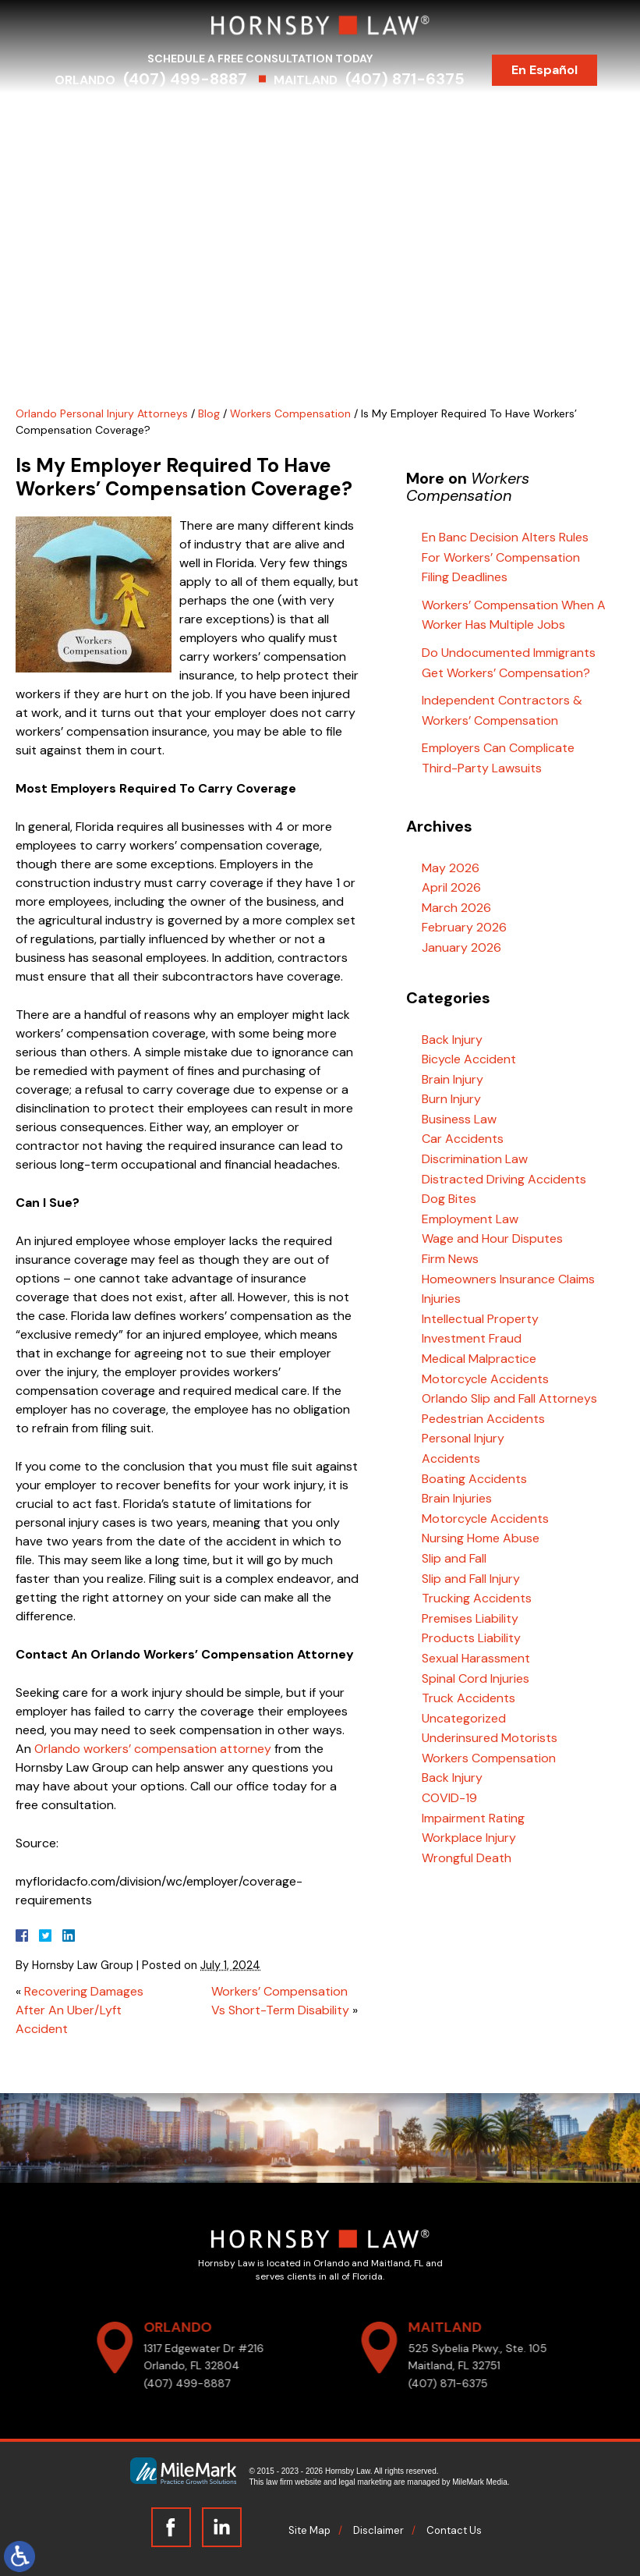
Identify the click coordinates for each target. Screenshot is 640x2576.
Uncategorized (464, 1718)
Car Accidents (463, 1138)
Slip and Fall (454, 1558)
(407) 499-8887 (198, 79)
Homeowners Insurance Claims (508, 1279)
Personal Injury (463, 1438)
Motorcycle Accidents (485, 1379)
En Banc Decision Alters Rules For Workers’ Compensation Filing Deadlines (505, 557)
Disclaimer (378, 2530)
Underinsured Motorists (489, 1738)
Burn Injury (451, 1099)
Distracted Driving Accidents (504, 1179)
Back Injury (452, 1039)
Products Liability (471, 1638)
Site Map (309, 2530)
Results (402, 115)
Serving (335, 115)
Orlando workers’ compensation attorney (152, 1748)
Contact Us (320, 142)
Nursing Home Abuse (480, 1538)
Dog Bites (449, 1198)
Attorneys (150, 115)
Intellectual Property (480, 1319)
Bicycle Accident (469, 1059)
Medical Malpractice (479, 1358)
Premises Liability (470, 1618)
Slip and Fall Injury (471, 1578)
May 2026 (450, 868)
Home (81, 115)
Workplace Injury (469, 1837)
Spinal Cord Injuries (475, 1678)
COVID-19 (449, 1798)
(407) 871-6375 (418, 79)
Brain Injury (452, 1079)
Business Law (459, 1119)
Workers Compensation (290, 413)
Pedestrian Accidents (483, 1418)
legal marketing (365, 2482)
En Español (558, 70)
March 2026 (456, 907)
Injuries (441, 1298)
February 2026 (464, 927)
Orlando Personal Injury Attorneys (102, 413)
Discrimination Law (475, 1159)
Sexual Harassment (476, 1658)
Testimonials (484, 115)
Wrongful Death (466, 1858)
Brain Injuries (457, 1498)
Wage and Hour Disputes (492, 1238)
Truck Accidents (468, 1698)
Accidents (451, 1458)
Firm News (450, 1259)
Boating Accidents (474, 1479)
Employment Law (470, 1219)
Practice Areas (246, 115)
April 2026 (451, 887)
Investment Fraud (472, 1338)
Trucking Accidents (477, 1598)
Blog (560, 115)
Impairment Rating (473, 1818)
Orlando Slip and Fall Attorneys (509, 1398)
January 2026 (461, 947)
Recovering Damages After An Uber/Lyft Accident (79, 2010)
